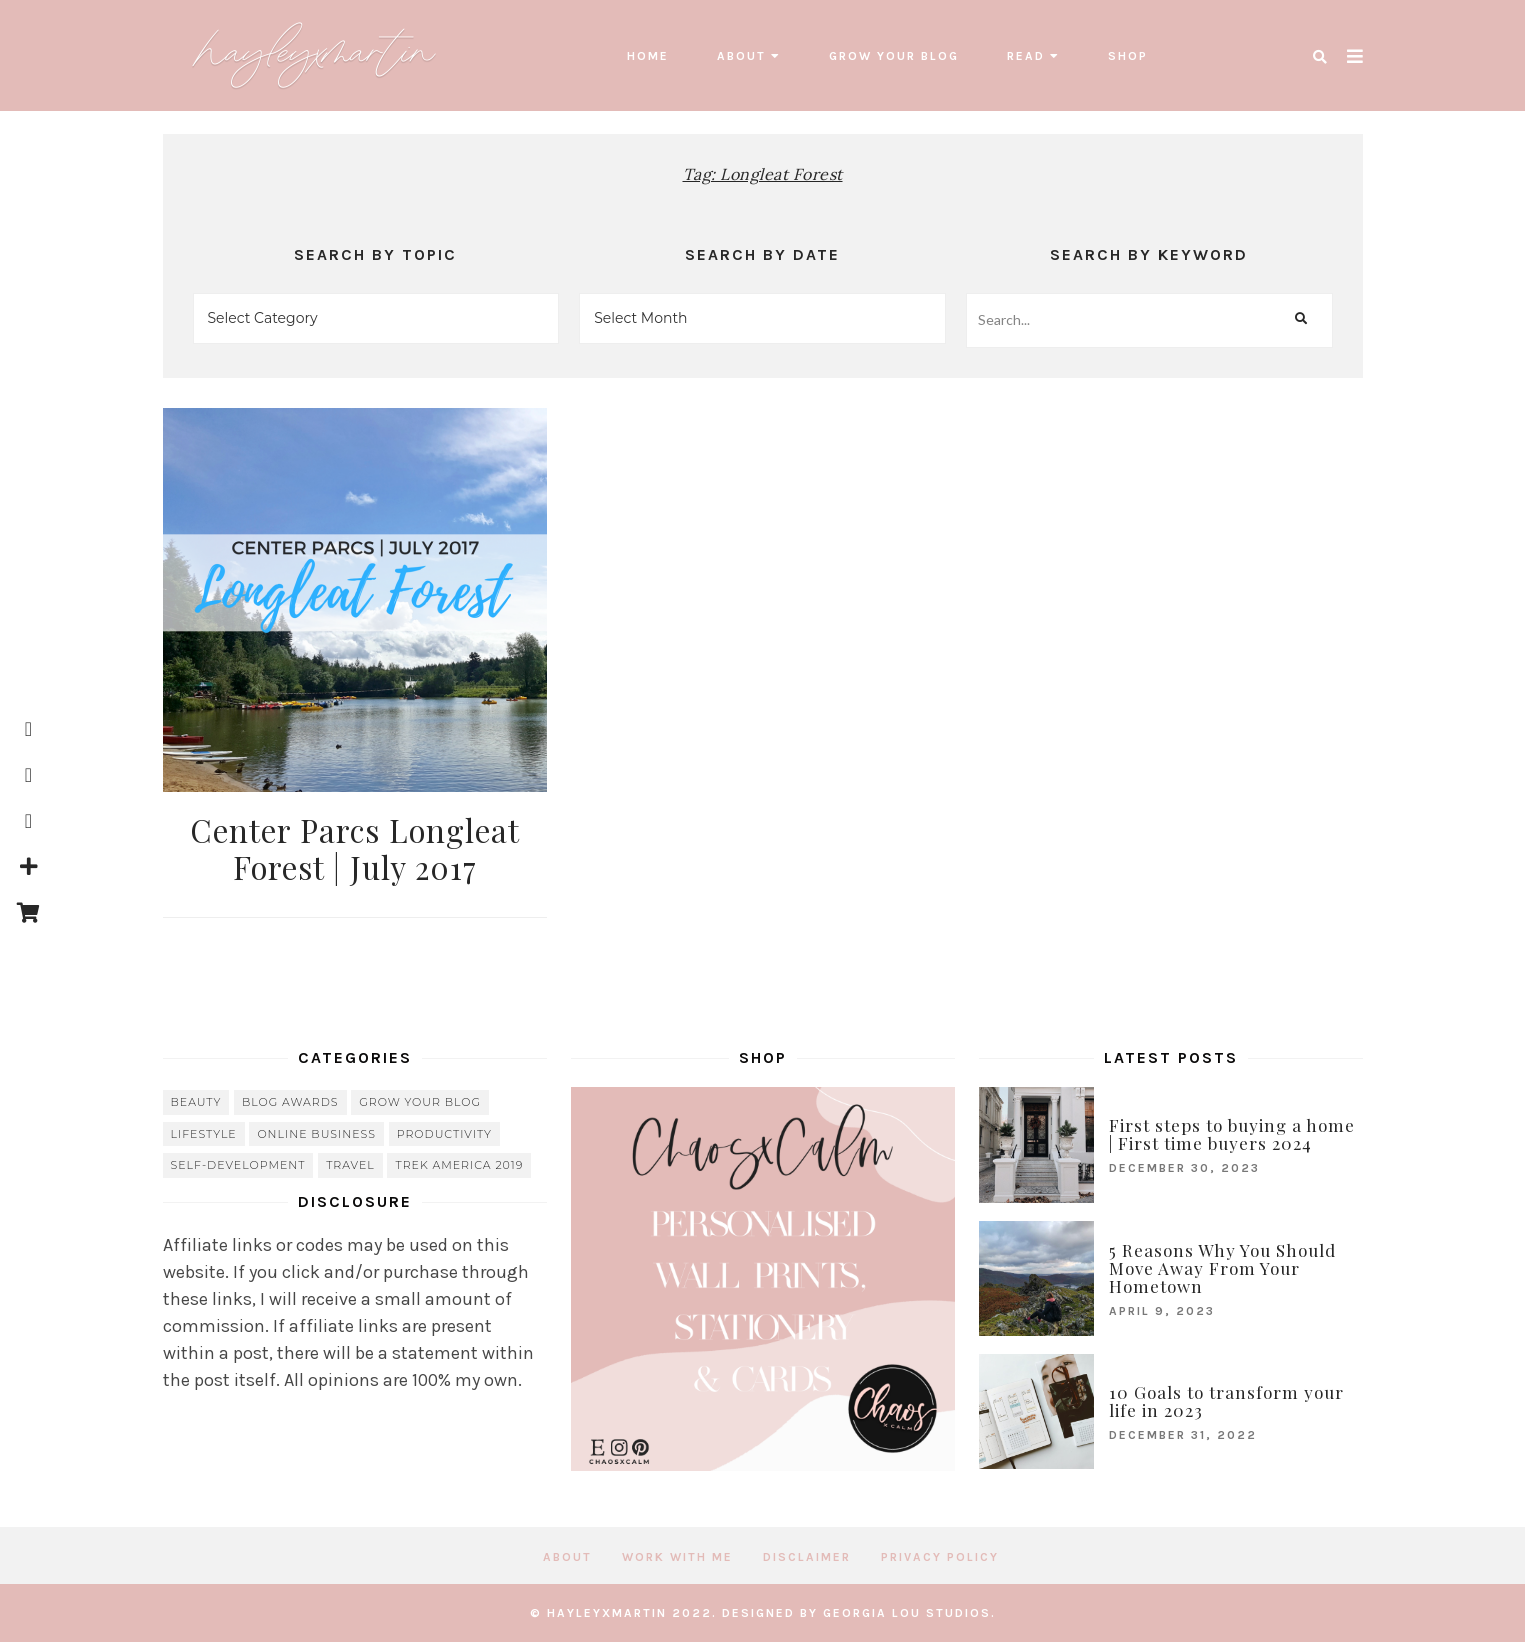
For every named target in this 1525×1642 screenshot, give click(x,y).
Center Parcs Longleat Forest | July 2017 (355, 848)
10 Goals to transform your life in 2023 (1226, 1401)
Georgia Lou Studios (907, 1613)
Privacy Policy (940, 1557)
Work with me (677, 1557)
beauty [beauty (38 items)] (196, 1102)
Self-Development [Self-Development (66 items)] (238, 1165)
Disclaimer (807, 1557)
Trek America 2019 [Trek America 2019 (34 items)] (459, 1165)
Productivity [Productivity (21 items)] (444, 1134)
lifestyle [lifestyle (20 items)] (204, 1134)
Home (648, 56)
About (741, 56)
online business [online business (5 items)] (316, 1134)
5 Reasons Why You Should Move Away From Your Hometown (1222, 1268)
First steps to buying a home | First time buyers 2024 (1232, 1134)
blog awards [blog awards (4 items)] (290, 1102)
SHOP (1128, 56)
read (1026, 56)
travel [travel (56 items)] (350, 1165)
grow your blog (894, 56)
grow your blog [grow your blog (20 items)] (420, 1102)
